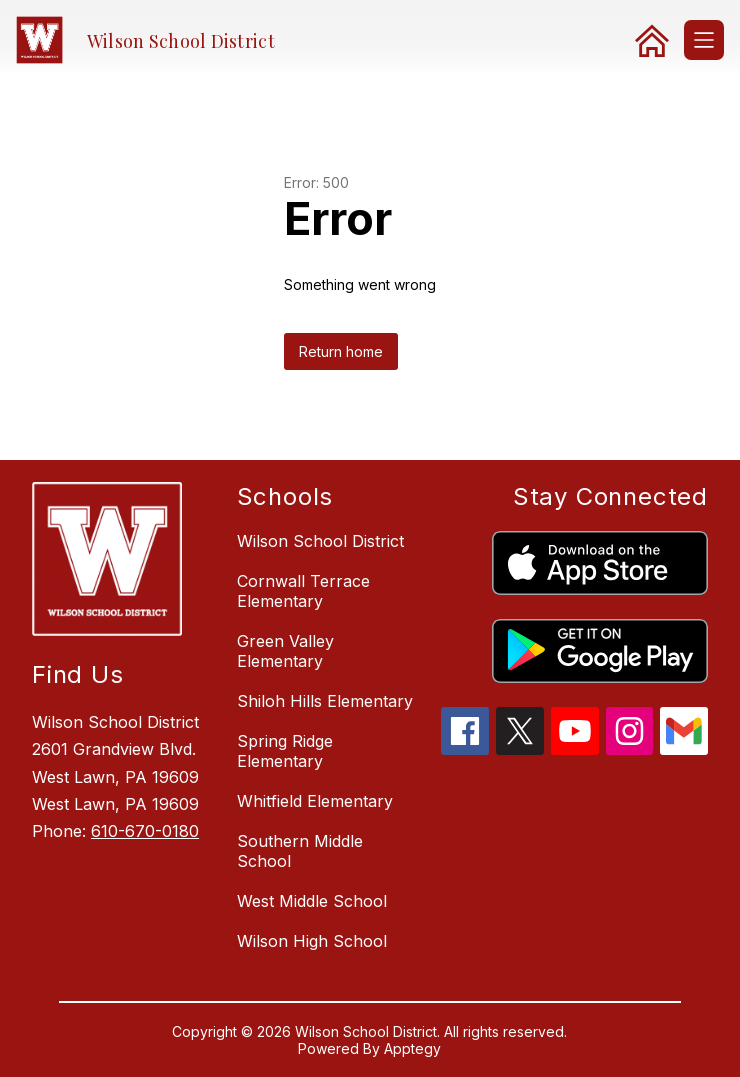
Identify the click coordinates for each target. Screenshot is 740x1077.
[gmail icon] (684, 749)
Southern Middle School (300, 851)
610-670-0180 (145, 831)
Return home (341, 351)
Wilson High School (312, 941)
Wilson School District (320, 541)
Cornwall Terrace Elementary (303, 591)
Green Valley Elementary (285, 651)
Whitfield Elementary (315, 801)
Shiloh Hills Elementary (325, 701)
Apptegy (412, 1048)
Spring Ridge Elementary (285, 751)
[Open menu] (704, 40)
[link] (652, 40)
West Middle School (312, 901)
